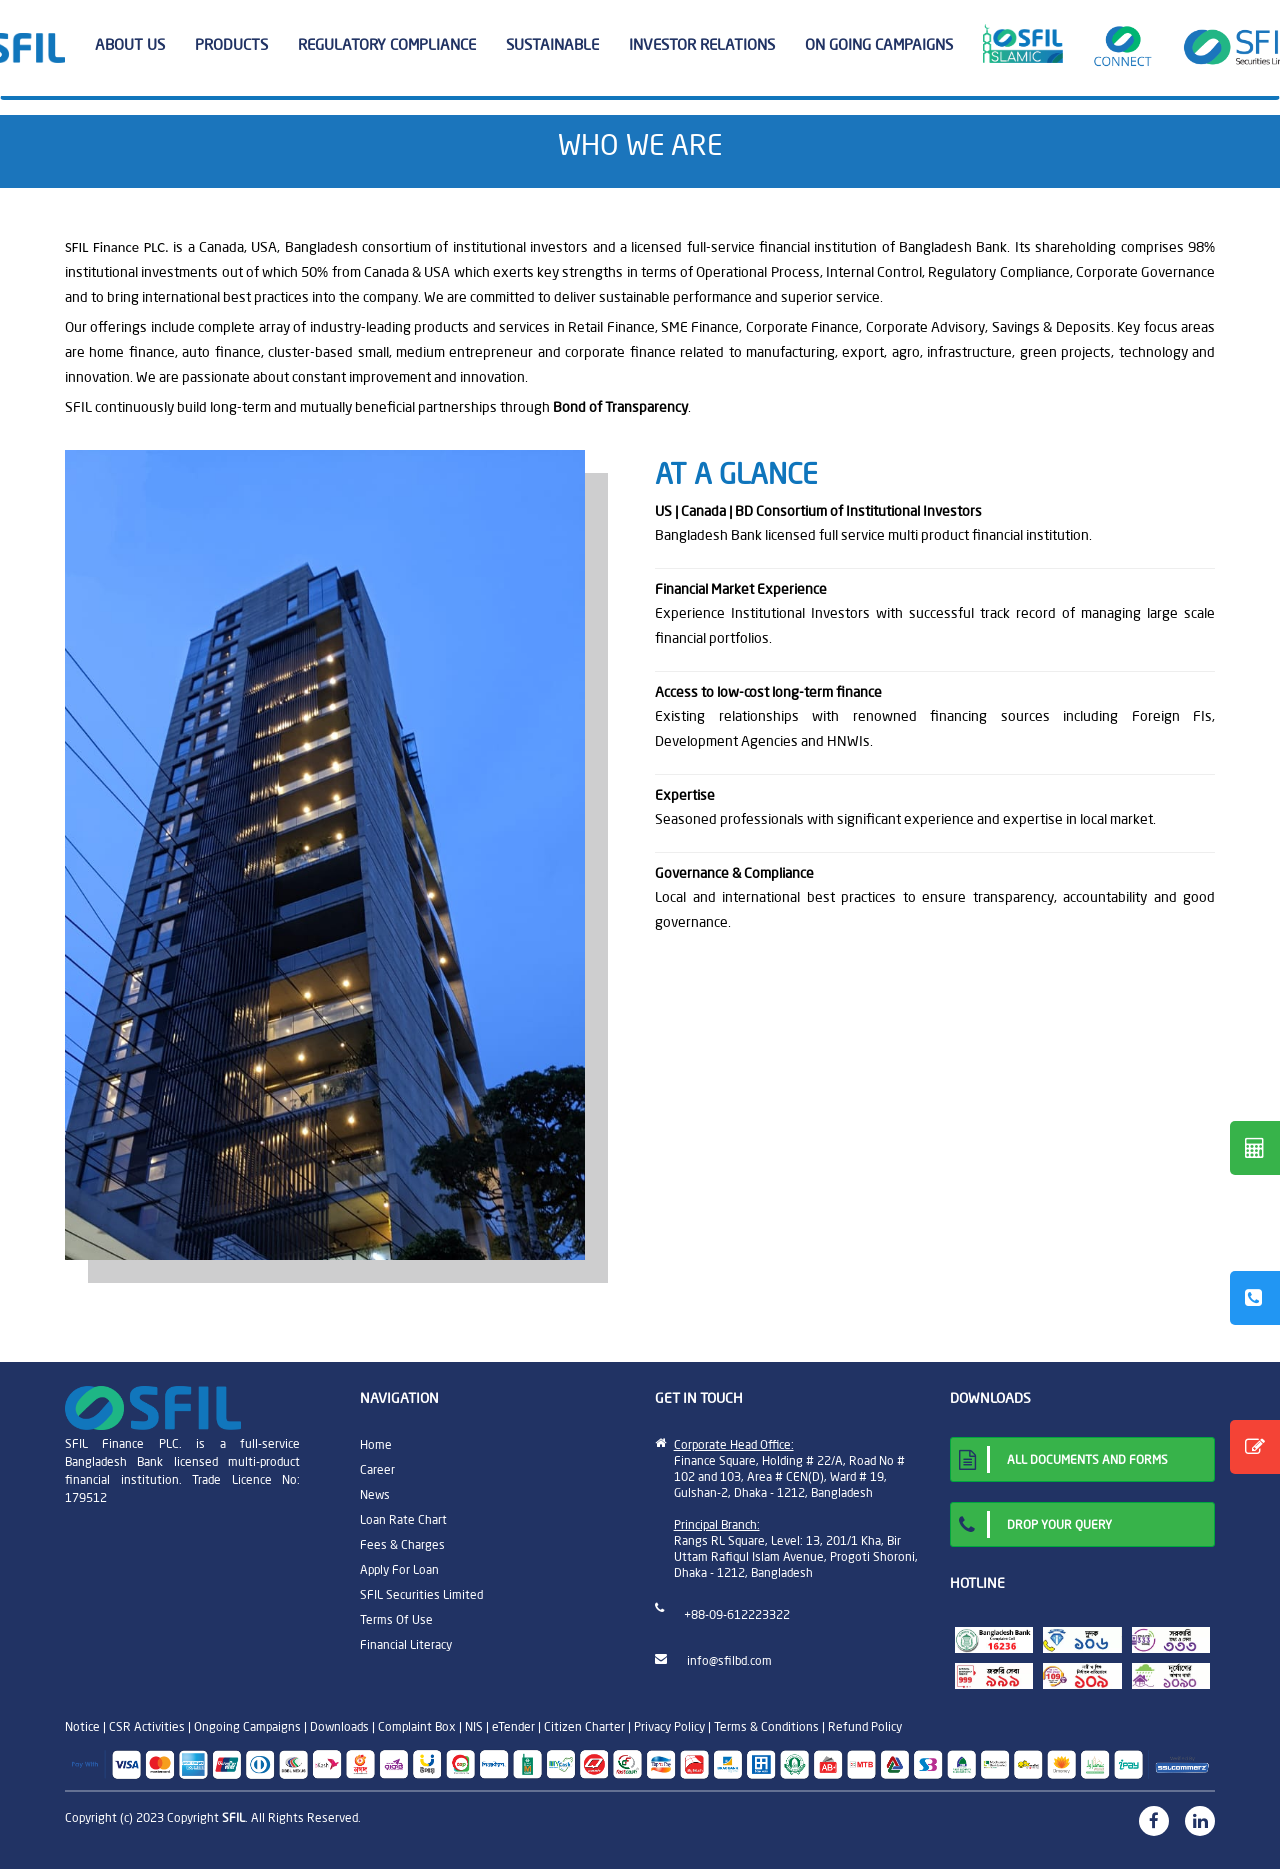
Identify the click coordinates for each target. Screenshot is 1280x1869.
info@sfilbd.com (729, 1660)
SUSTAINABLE (560, 45)
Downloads (339, 1726)
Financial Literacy (406, 1644)
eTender (513, 1726)
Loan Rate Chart (403, 1519)
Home (376, 1444)
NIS (474, 1726)
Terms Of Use (396, 1619)
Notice (82, 1726)
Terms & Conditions (766, 1726)
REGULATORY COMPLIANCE (394, 45)
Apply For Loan (399, 1569)
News (375, 1494)
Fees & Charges (402, 1544)
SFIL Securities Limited (421, 1594)
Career (377, 1469)
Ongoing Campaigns (247, 1726)
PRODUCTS (239, 45)
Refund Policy (865, 1726)
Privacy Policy (669, 1726)
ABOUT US (137, 45)
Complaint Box (417, 1726)
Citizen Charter (584, 1726)
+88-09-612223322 (737, 1614)
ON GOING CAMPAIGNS (879, 44)
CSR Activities (147, 1726)
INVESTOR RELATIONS (709, 45)
